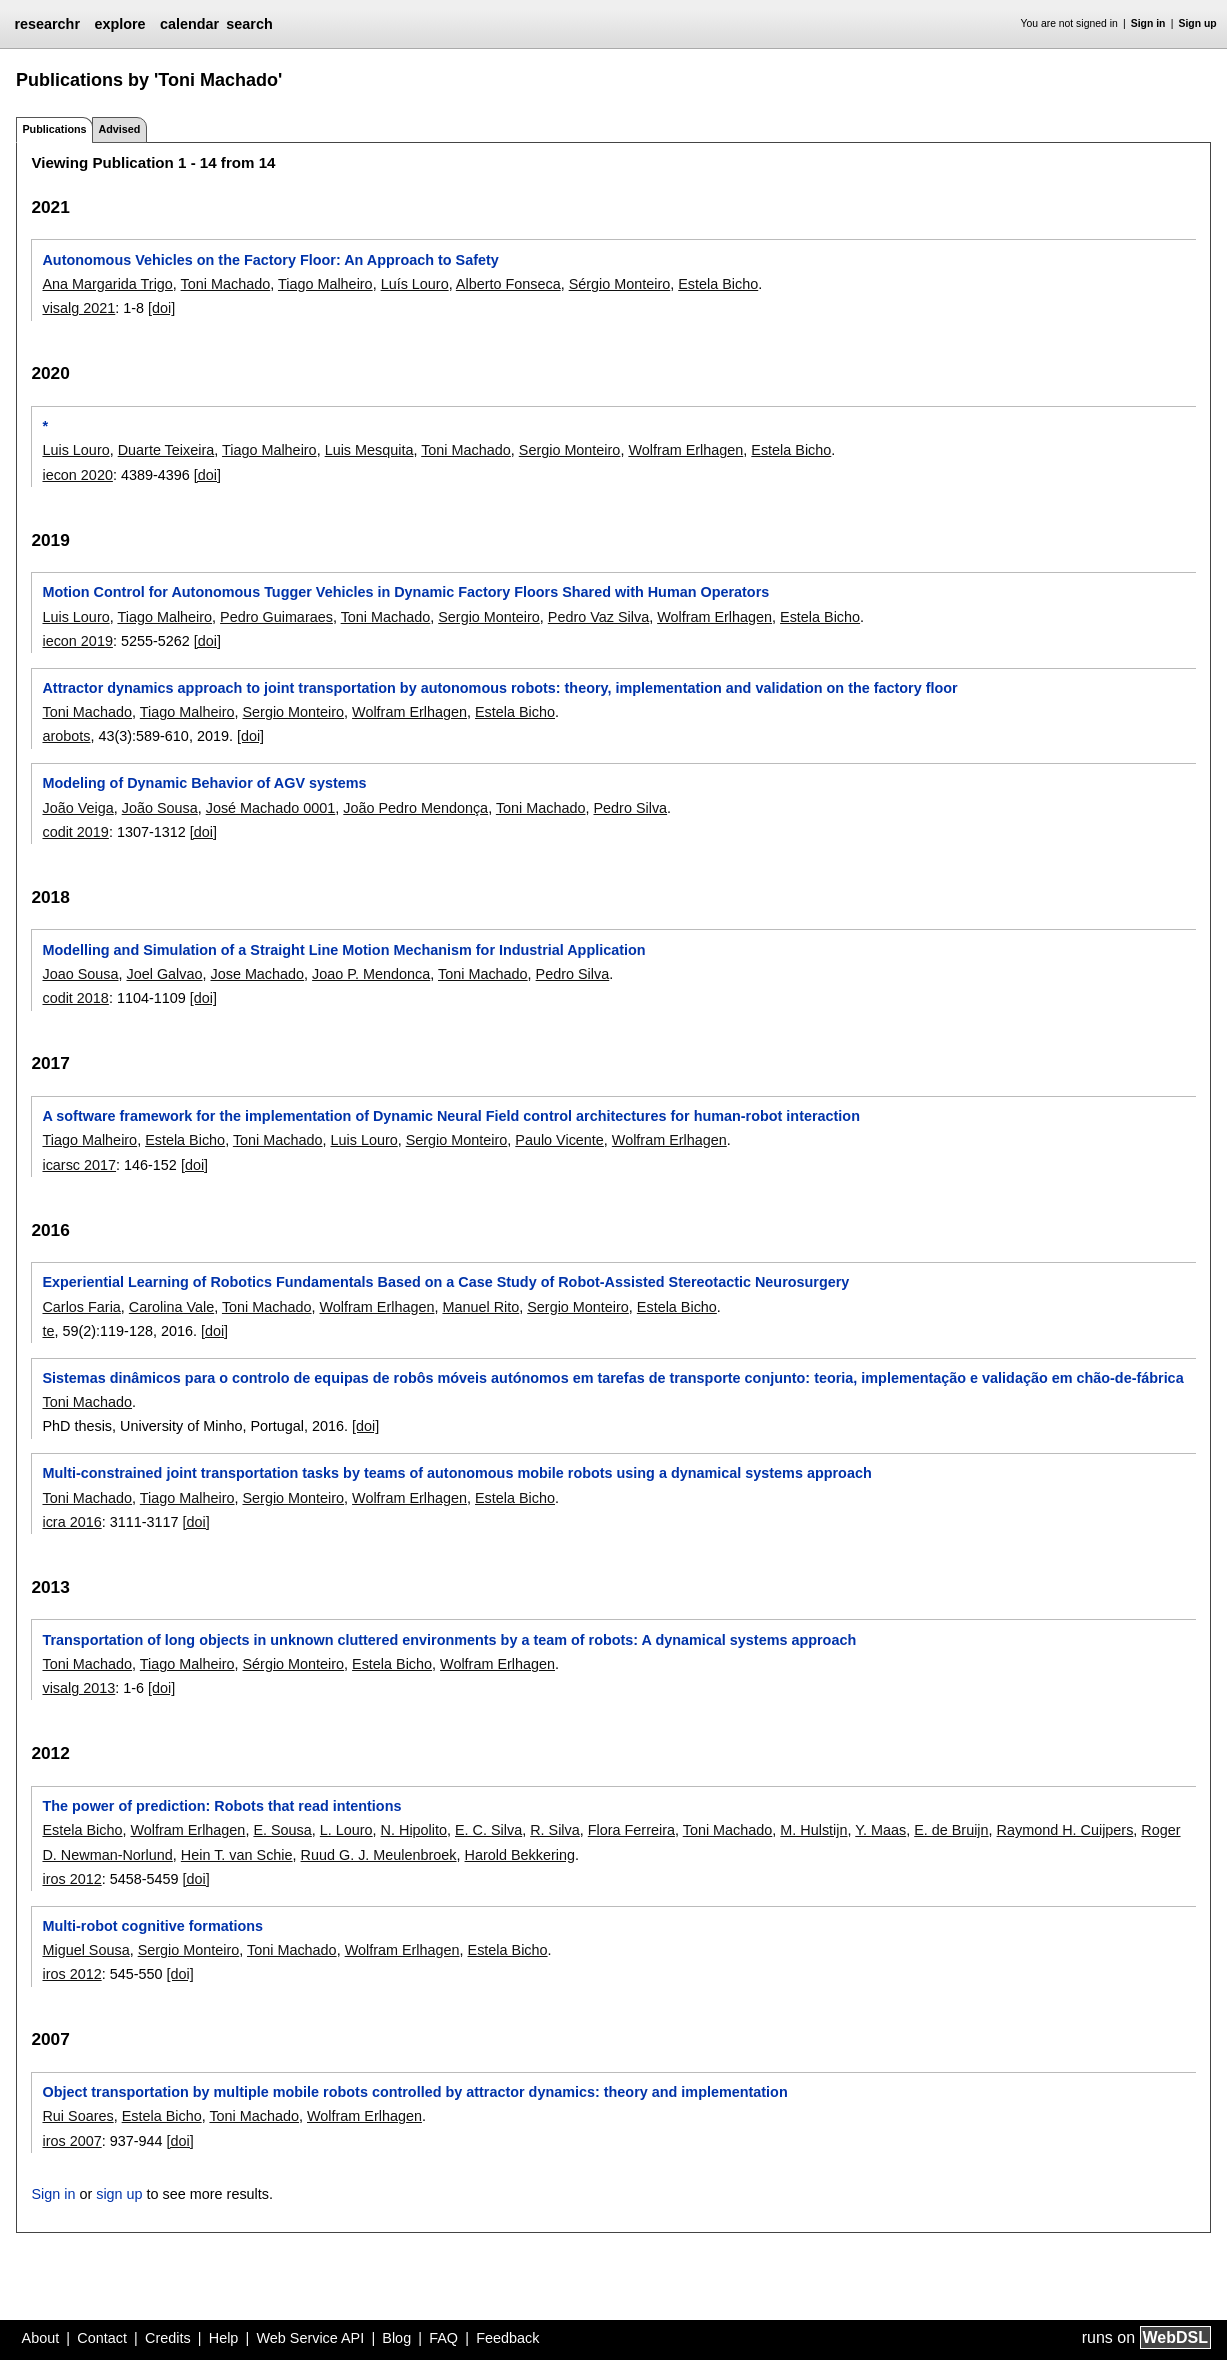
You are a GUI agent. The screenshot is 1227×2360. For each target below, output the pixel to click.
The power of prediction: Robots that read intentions (221, 1806)
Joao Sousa (80, 974)
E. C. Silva (488, 1830)
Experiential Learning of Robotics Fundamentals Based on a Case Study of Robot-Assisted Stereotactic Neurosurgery (445, 1282)
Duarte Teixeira (166, 450)
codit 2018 (75, 998)
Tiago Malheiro (325, 284)
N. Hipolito (414, 1830)
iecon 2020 (77, 475)
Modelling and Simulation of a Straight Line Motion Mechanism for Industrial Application (343, 950)
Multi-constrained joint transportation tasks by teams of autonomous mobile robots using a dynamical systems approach (456, 1473)
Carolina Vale (171, 1307)
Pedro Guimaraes (276, 617)
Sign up (1198, 23)
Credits (168, 2338)
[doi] (161, 308)
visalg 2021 (78, 308)
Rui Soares (77, 2116)
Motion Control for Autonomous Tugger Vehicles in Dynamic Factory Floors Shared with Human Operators (405, 592)
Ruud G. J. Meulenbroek (379, 1855)
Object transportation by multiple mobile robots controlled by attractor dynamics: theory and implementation (414, 2092)
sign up (119, 2194)
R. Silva (555, 1830)
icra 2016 (71, 1522)
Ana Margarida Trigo (107, 284)
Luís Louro (415, 284)
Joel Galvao (164, 974)
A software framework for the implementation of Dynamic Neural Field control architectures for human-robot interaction (450, 1116)
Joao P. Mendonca (371, 974)
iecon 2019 (77, 641)
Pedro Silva (630, 808)
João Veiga (77, 808)
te (48, 1331)
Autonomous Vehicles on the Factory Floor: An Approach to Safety (270, 260)
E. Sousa (282, 1830)
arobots (66, 736)
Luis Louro (75, 450)
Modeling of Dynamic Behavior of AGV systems (204, 783)
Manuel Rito (480, 1307)
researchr (47, 24)
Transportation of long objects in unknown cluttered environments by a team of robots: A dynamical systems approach (449, 1640)
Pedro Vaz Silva (598, 617)
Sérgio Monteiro (620, 284)
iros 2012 (71, 1879)
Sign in (1148, 23)
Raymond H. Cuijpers (1065, 1830)
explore (119, 24)
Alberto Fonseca (508, 284)
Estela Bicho (718, 284)
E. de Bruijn (951, 1830)
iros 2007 (71, 2141)
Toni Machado (226, 284)
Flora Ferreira (631, 1830)
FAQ (443, 2338)
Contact (102, 2338)
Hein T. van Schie (237, 1855)
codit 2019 (75, 832)
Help (224, 2338)
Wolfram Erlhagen (685, 450)
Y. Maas (880, 1830)
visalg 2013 (78, 1688)
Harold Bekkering (520, 1855)
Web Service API (310, 2338)
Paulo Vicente (559, 1140)
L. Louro (346, 1830)
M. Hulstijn (813, 1830)
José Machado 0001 (271, 808)
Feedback (507, 2338)
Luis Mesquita (369, 450)
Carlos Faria (81, 1307)
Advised (119, 129)
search (249, 24)
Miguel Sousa (85, 1950)
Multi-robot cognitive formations (152, 1926)
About (41, 2338)
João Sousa (160, 808)
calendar (189, 24)
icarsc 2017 (79, 1165)
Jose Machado (257, 974)
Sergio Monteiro (570, 450)
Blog (396, 2338)
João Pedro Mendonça (415, 808)
